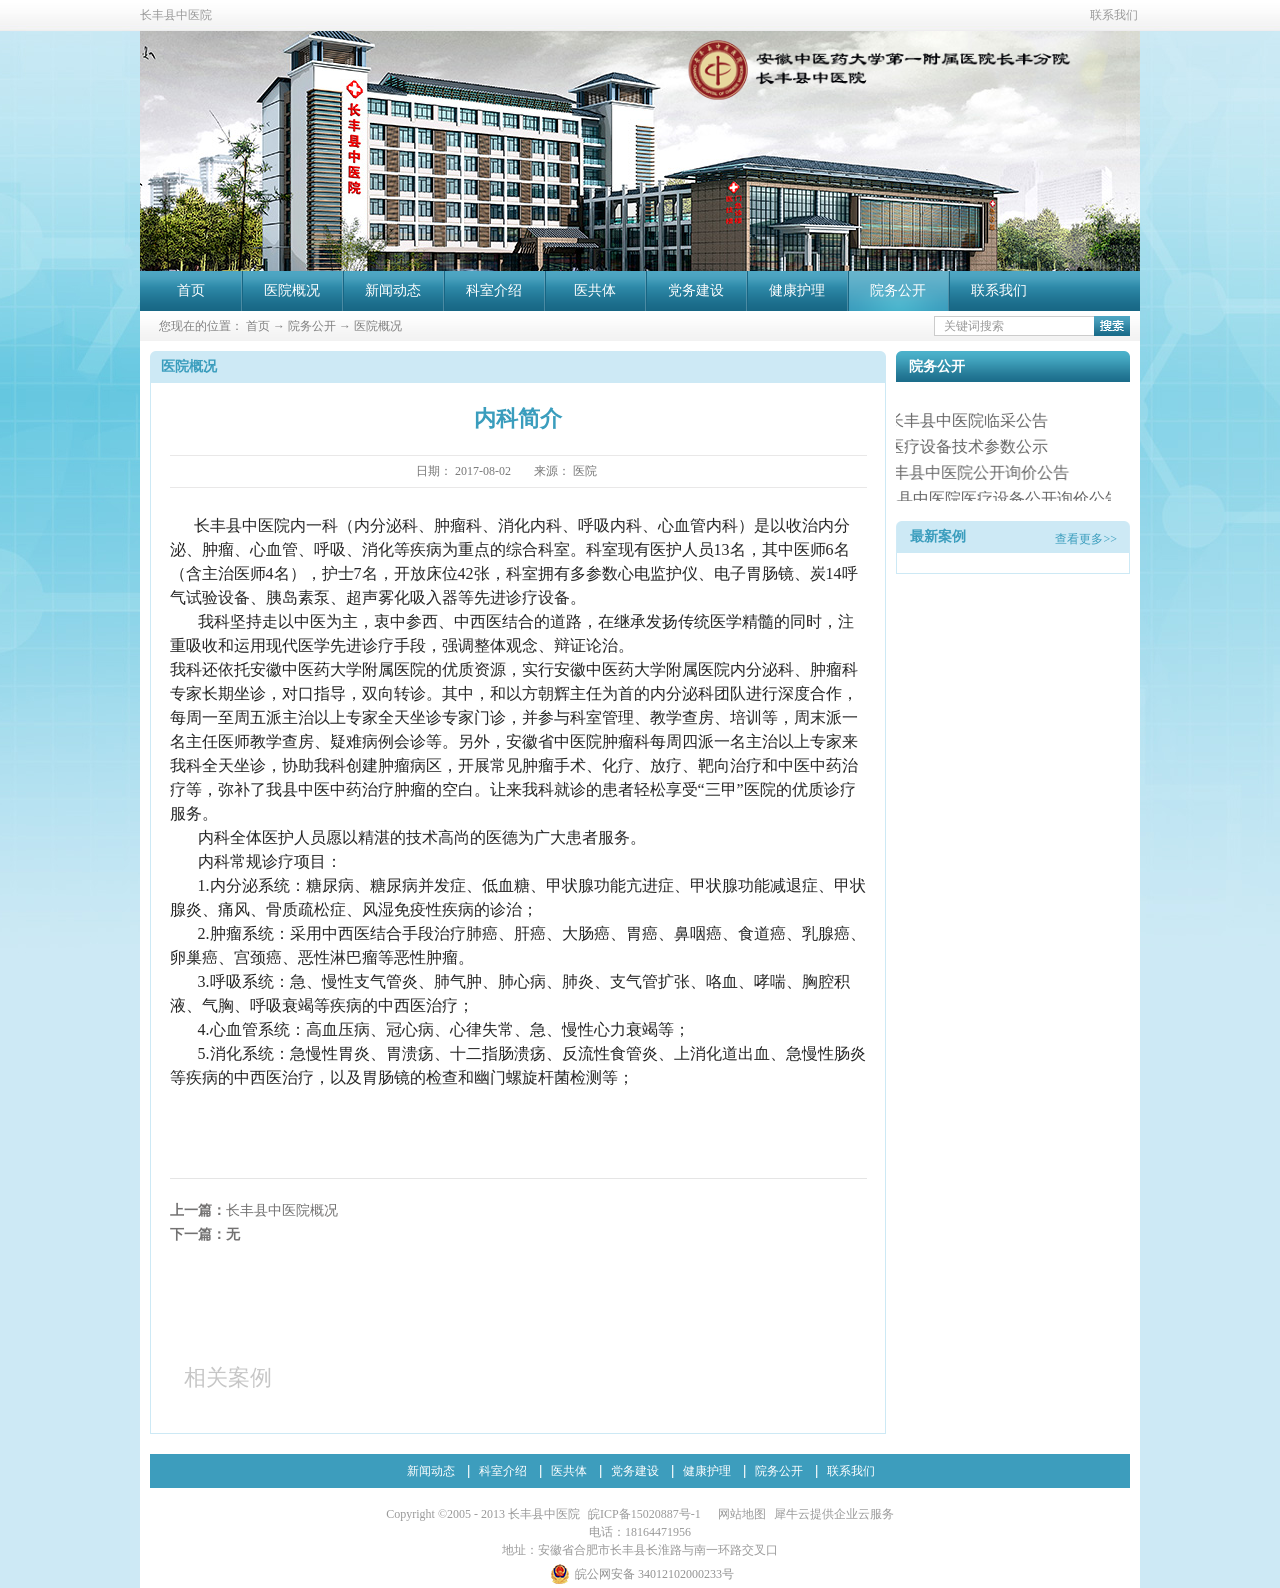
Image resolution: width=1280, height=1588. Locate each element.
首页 (191, 290)
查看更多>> (1086, 539)
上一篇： (254, 1210)
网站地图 (739, 1514)
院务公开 (312, 326)
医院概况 (378, 326)
